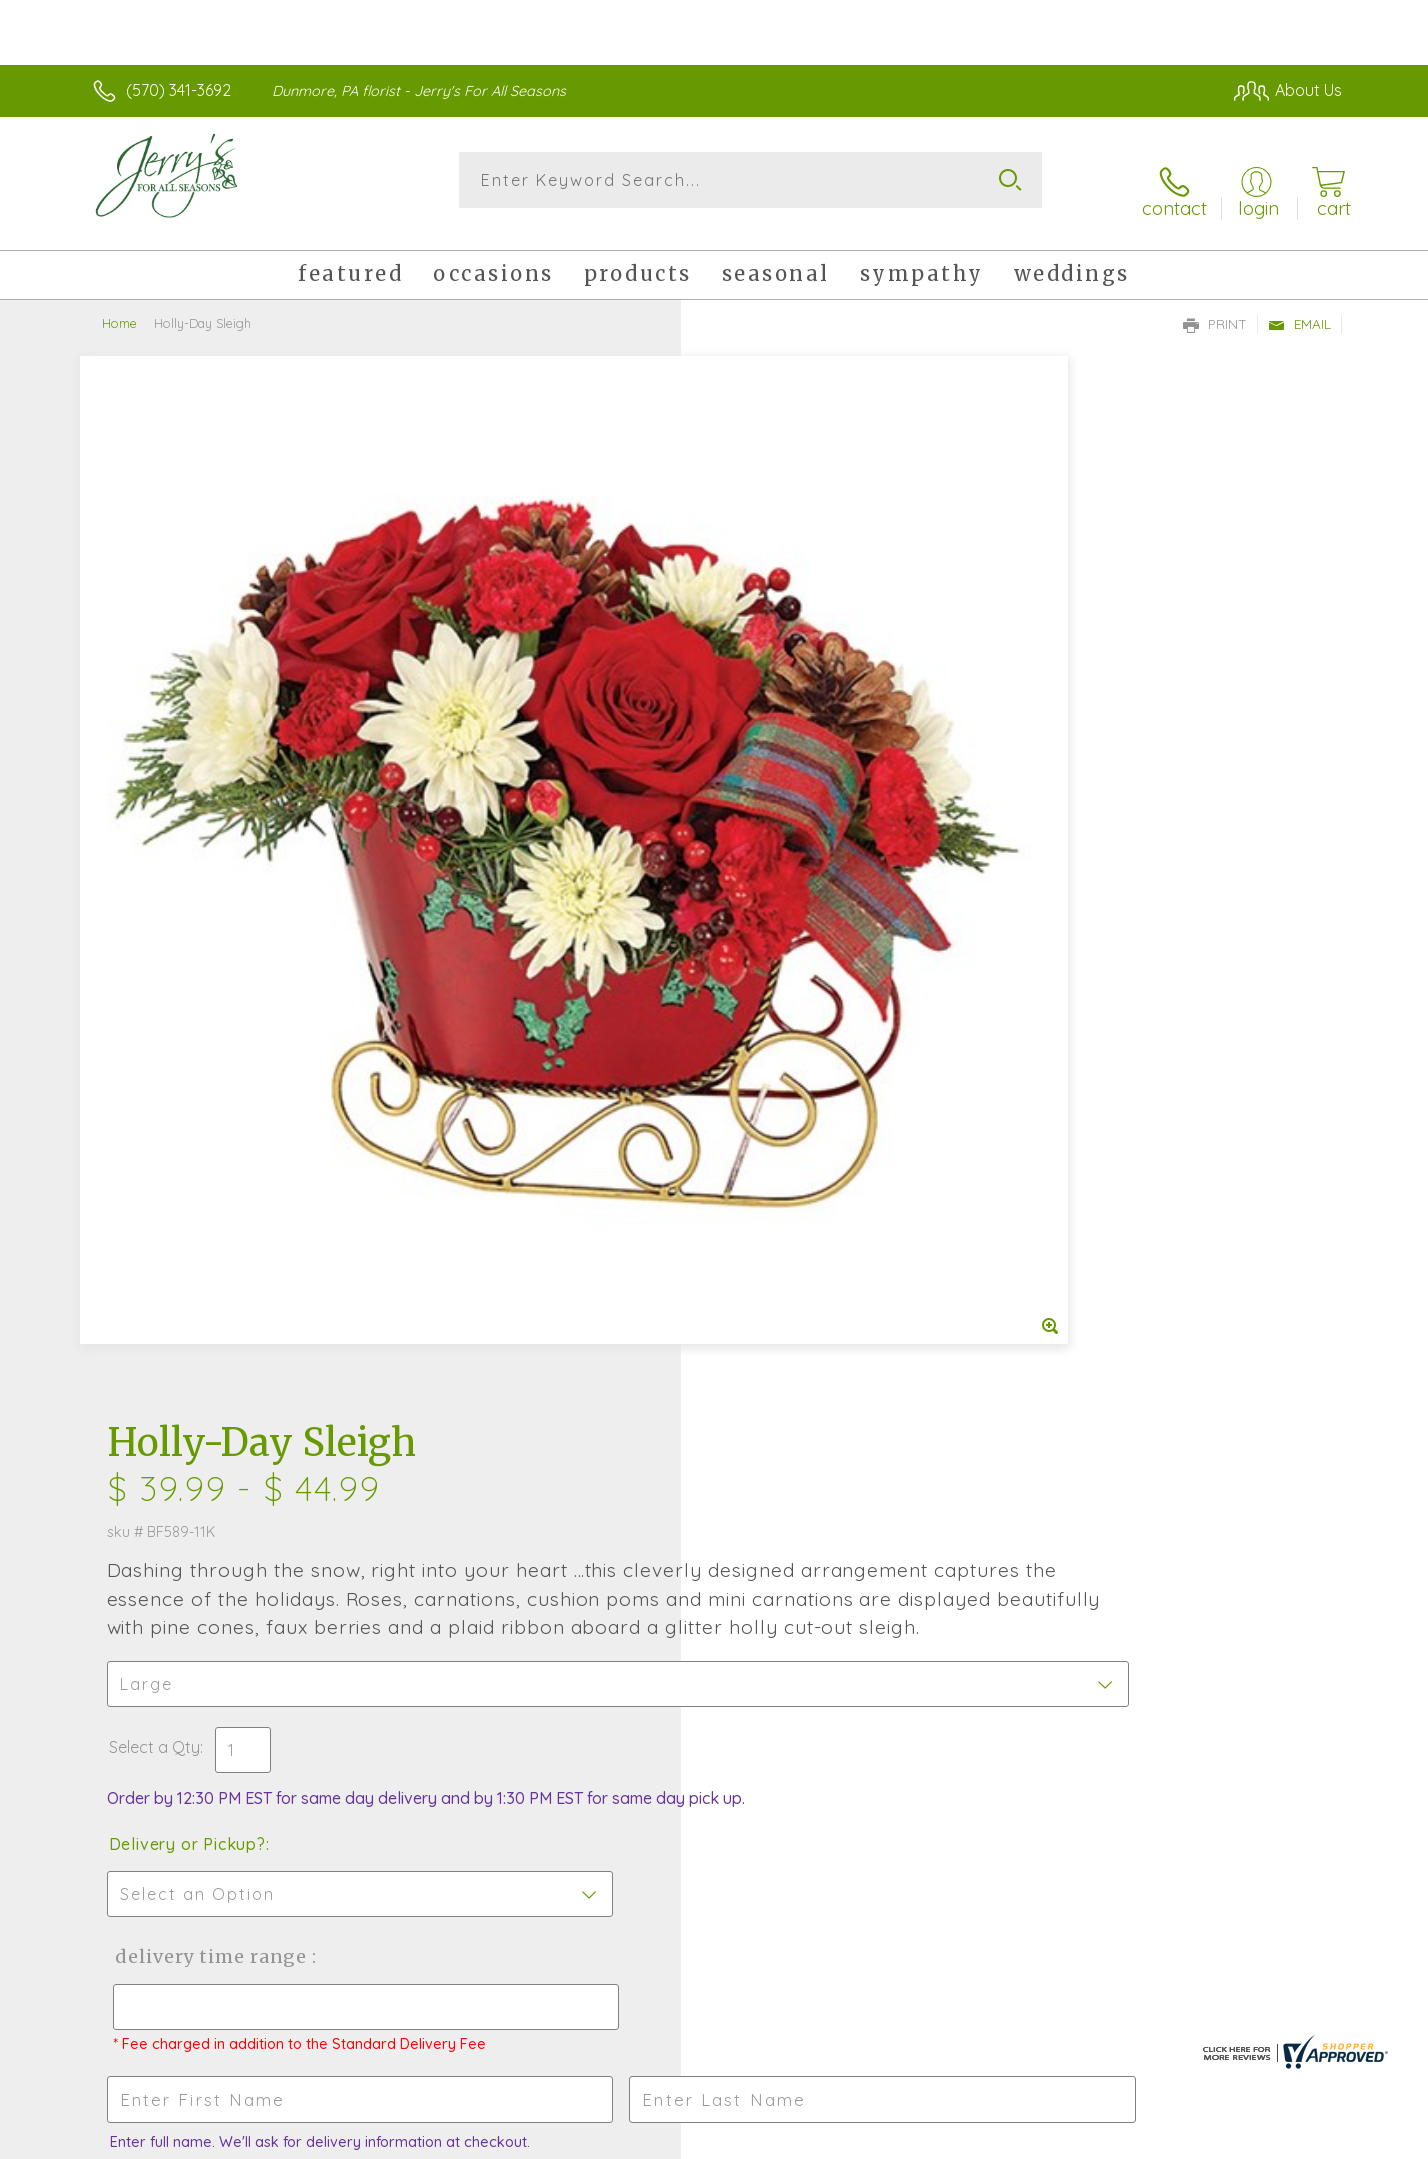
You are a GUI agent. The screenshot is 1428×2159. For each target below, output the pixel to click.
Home (119, 305)
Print (1215, 306)
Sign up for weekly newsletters (964, 1466)
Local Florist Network (1165, 2139)
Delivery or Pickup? (794, 836)
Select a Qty (761, 719)
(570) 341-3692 (178, 90)
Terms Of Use (904, 2139)
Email (1299, 306)
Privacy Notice (1022, 2139)
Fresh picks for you (539, 1478)
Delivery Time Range (814, 948)
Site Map (1288, 2139)
